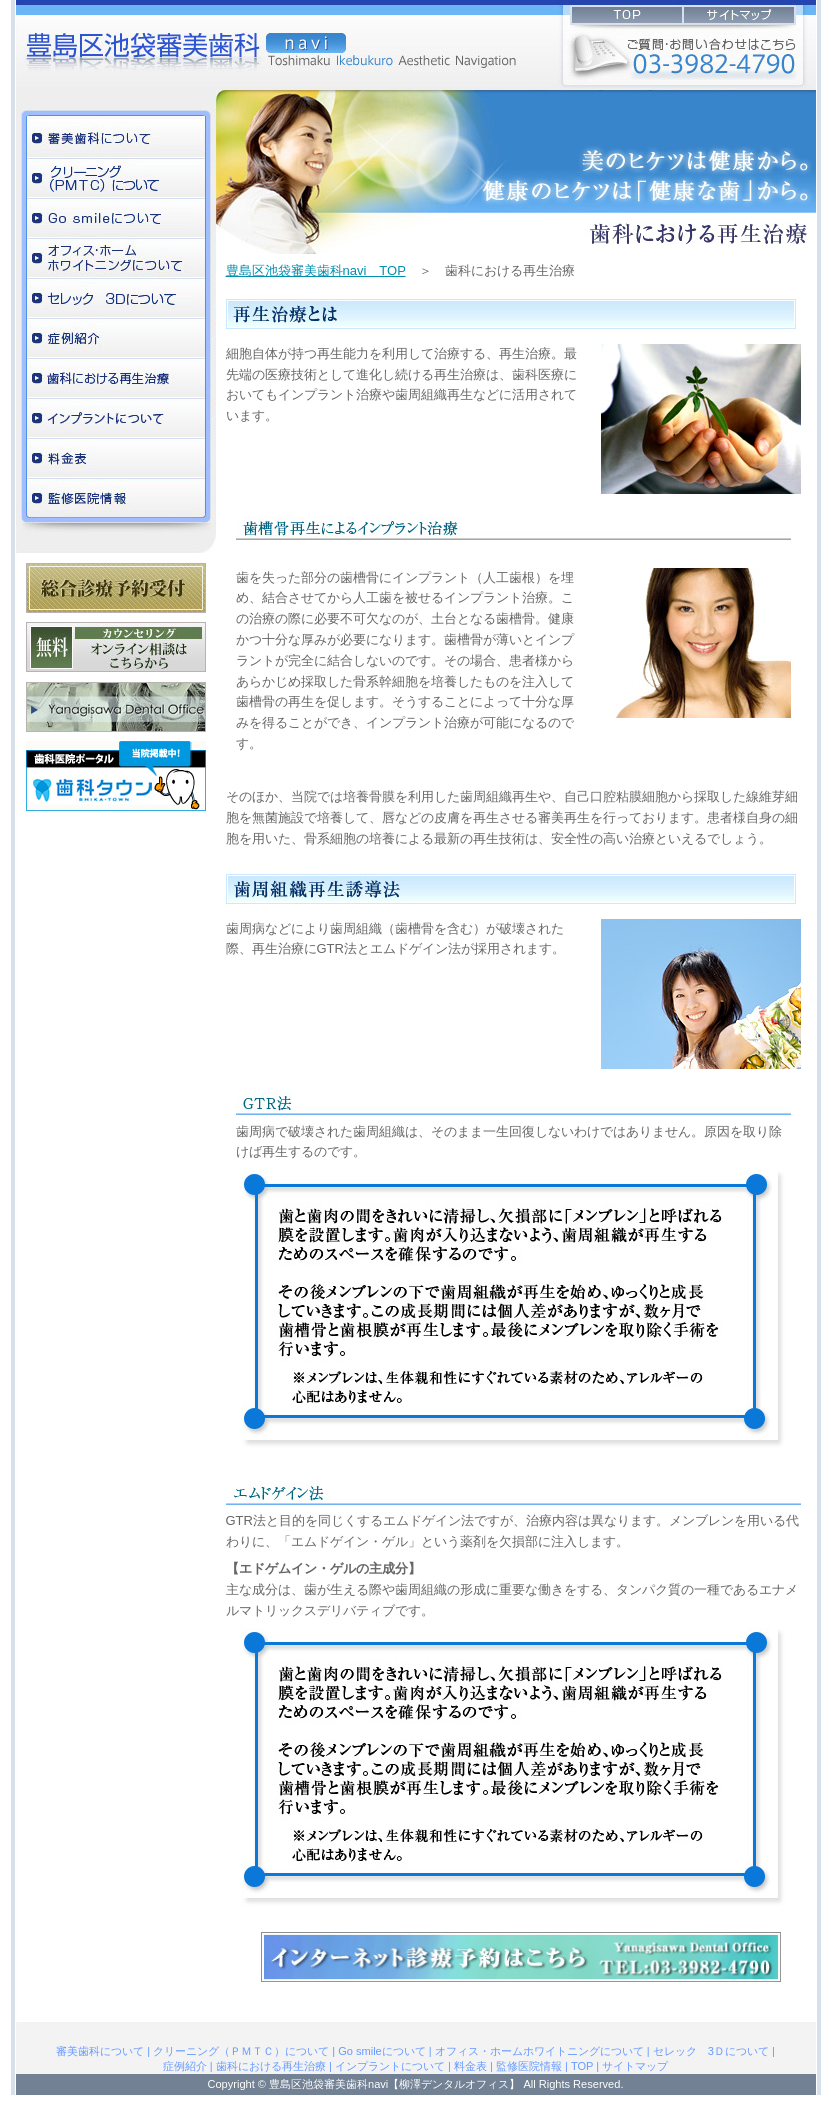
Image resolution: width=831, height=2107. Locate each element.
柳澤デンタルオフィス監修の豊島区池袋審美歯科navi (136, 45)
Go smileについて (382, 2051)
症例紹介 (116, 339)
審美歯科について (116, 139)
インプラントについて (116, 419)
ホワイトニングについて (116, 219)
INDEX (672, 18)
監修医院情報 (116, 499)
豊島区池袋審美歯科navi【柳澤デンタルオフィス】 (394, 2084)
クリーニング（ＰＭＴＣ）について (116, 179)
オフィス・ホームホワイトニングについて (116, 259)
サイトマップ (635, 2066)
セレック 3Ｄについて (116, 299)
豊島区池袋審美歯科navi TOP (316, 270)
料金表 (116, 459)
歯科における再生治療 (116, 379)
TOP (582, 2066)
